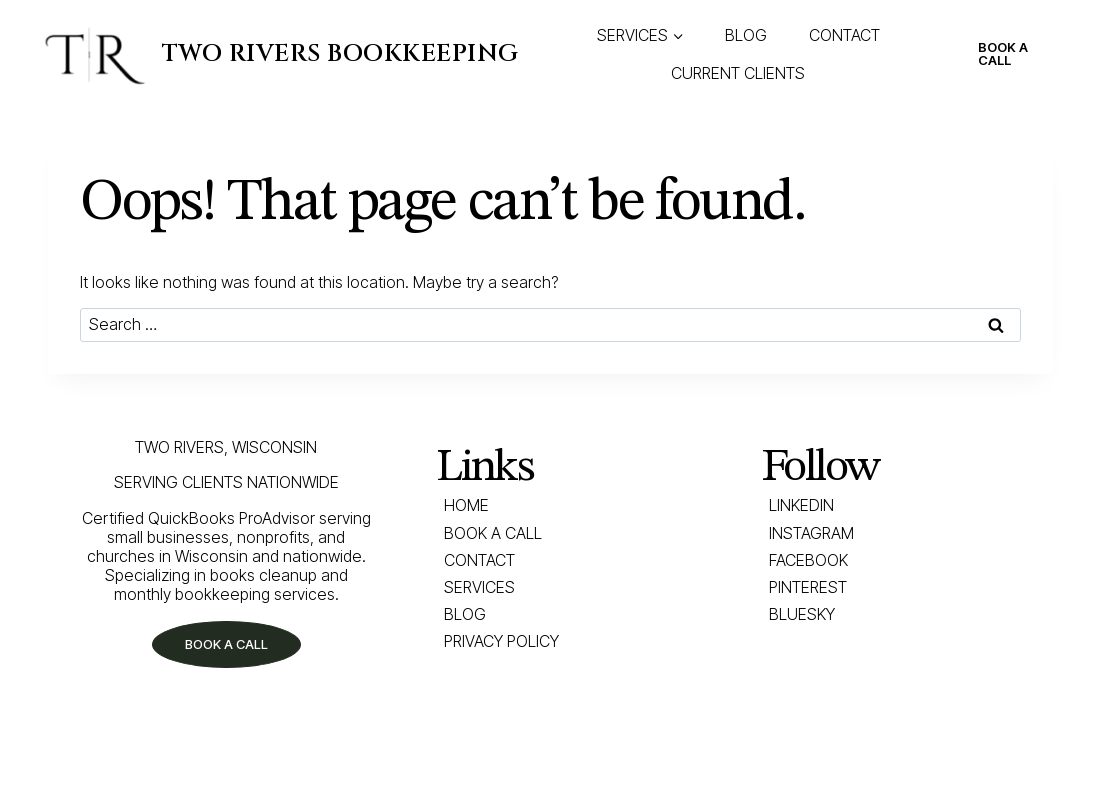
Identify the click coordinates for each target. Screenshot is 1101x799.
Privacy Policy (501, 641)
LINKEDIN (801, 505)
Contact (479, 560)
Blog (465, 614)
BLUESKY (802, 614)
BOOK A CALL (1003, 53)
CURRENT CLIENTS (738, 73)
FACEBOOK (808, 560)
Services (479, 587)
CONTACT (844, 35)
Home (466, 505)
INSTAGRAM (811, 533)
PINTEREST (808, 587)
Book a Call (493, 533)
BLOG (746, 35)
